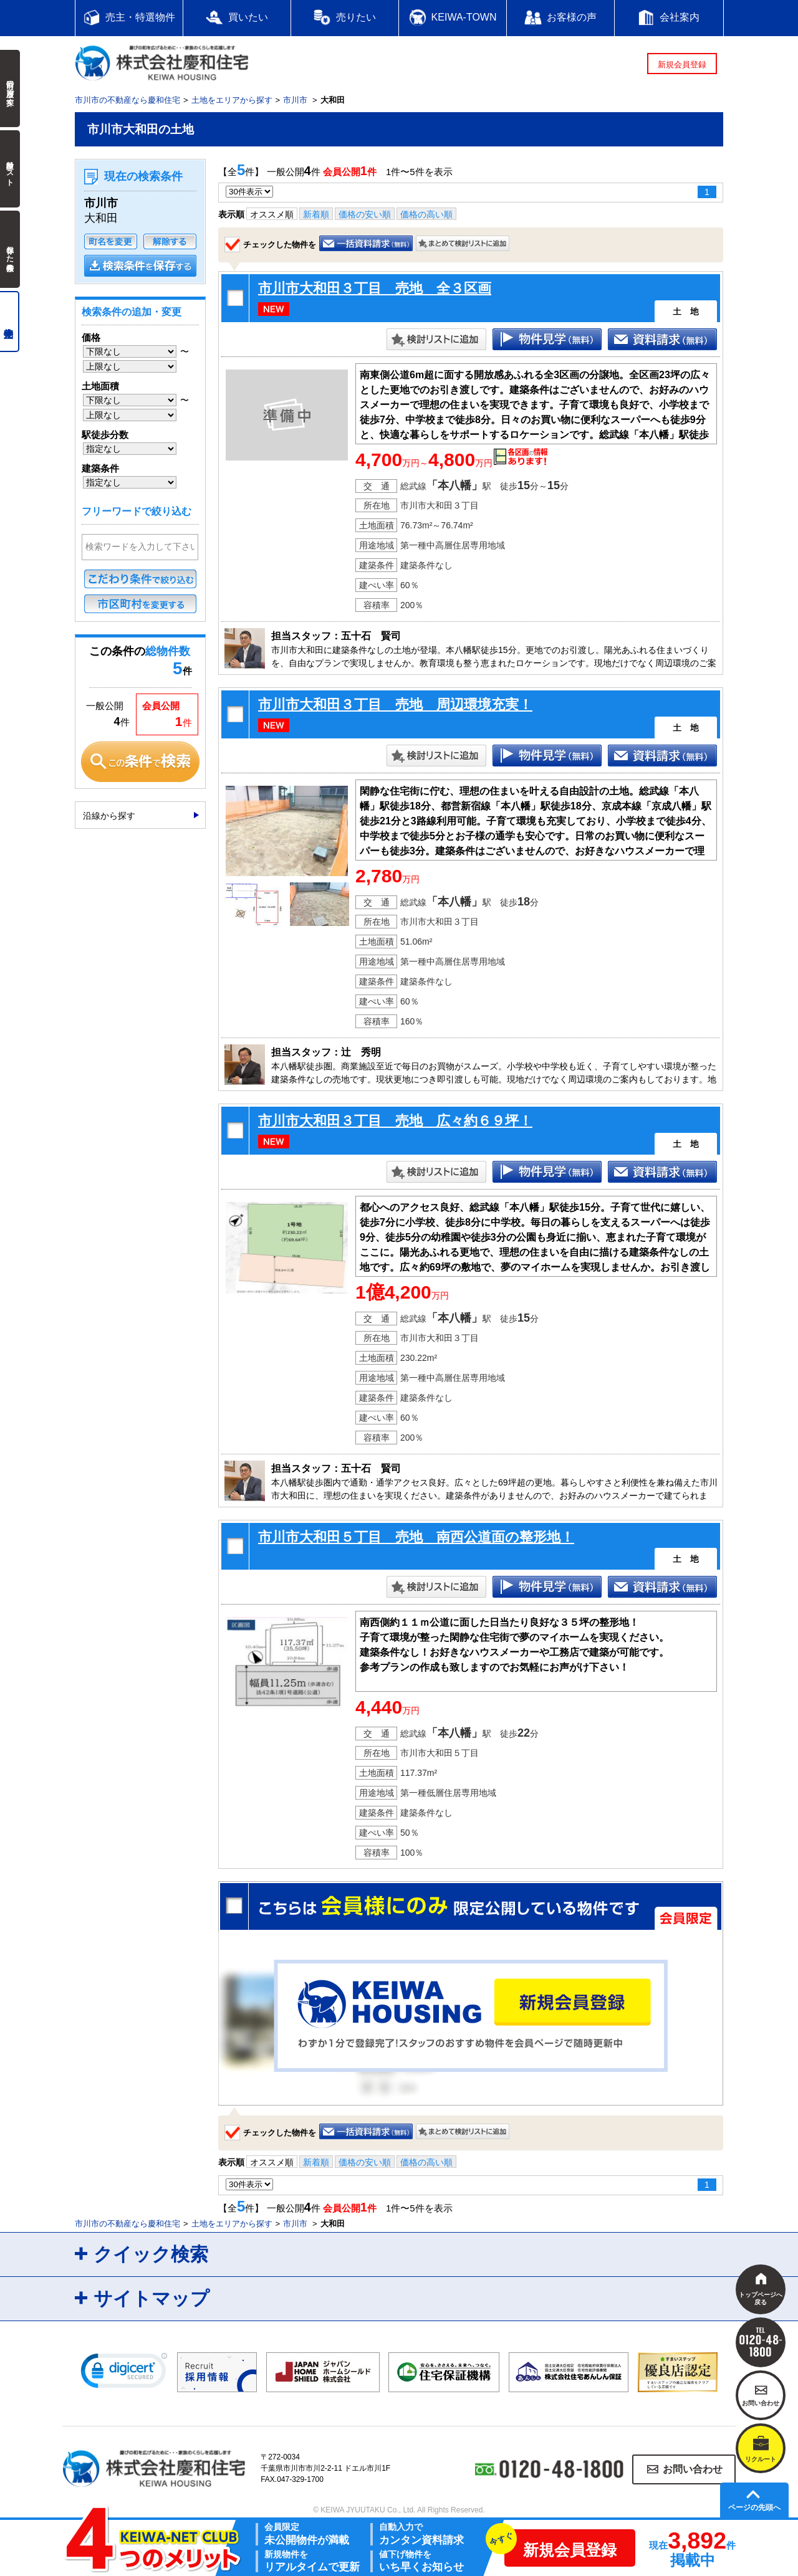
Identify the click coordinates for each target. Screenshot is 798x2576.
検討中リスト (10, 169)
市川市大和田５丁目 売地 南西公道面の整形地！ (416, 1537)
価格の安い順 (365, 214)
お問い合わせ (693, 2469)
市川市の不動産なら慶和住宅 (127, 100)
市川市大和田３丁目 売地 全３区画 (374, 288)
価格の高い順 (426, 214)
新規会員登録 (682, 64)
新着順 (316, 214)
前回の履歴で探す (10, 88)
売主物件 (9, 321)
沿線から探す (109, 816)
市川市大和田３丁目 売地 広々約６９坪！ (395, 1120)
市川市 (295, 100)
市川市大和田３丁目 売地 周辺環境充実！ (395, 704)
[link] (124, 2373)
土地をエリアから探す (231, 100)
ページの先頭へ (754, 2507)
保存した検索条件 (10, 249)
